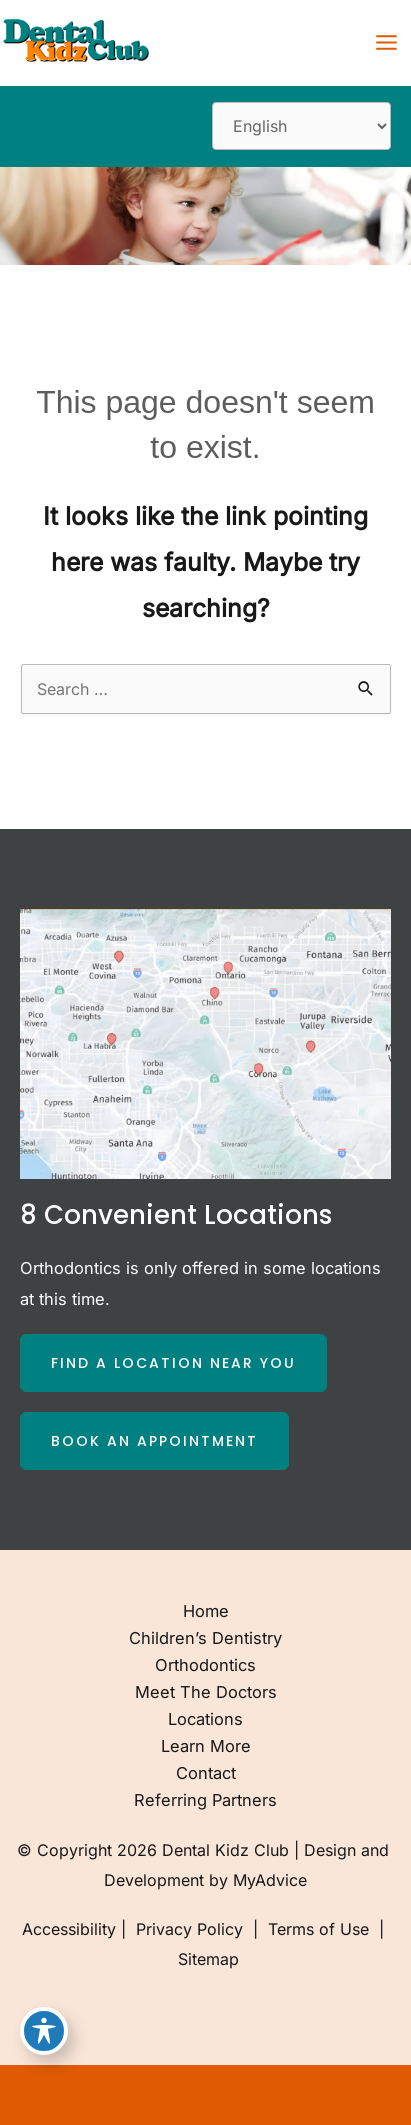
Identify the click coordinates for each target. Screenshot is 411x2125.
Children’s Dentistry (205, 1638)
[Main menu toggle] (386, 43)
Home (206, 1611)
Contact (206, 1773)
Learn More (206, 1746)
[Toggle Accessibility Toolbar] (44, 2031)
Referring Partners (205, 1800)
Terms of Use (318, 1929)
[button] (173, 1363)
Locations (205, 1719)
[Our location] (383, 2095)
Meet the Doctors (206, 1692)
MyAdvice (270, 1880)
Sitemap (206, 1959)
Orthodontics (205, 1665)
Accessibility (69, 1929)
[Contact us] (327, 2095)
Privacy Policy (189, 1929)
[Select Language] (301, 126)
